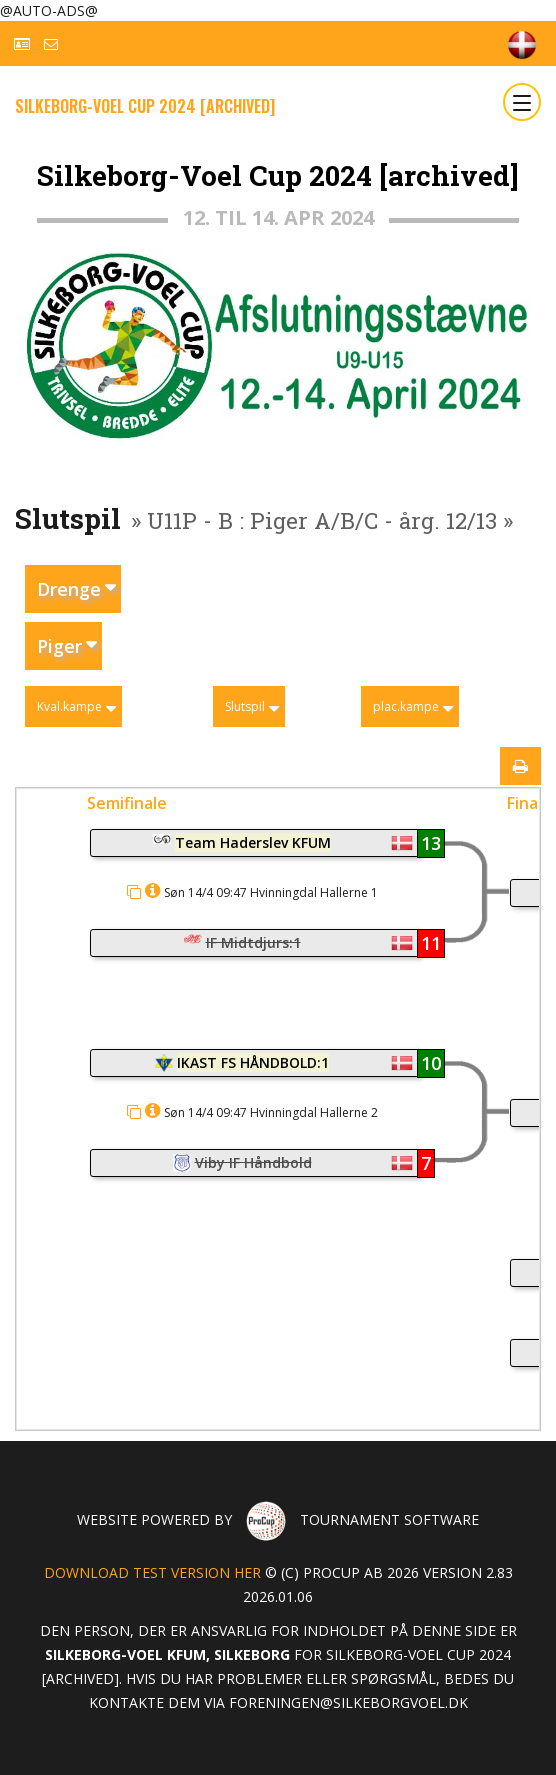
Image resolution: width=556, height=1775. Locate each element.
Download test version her (152, 1572)
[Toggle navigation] (522, 102)
